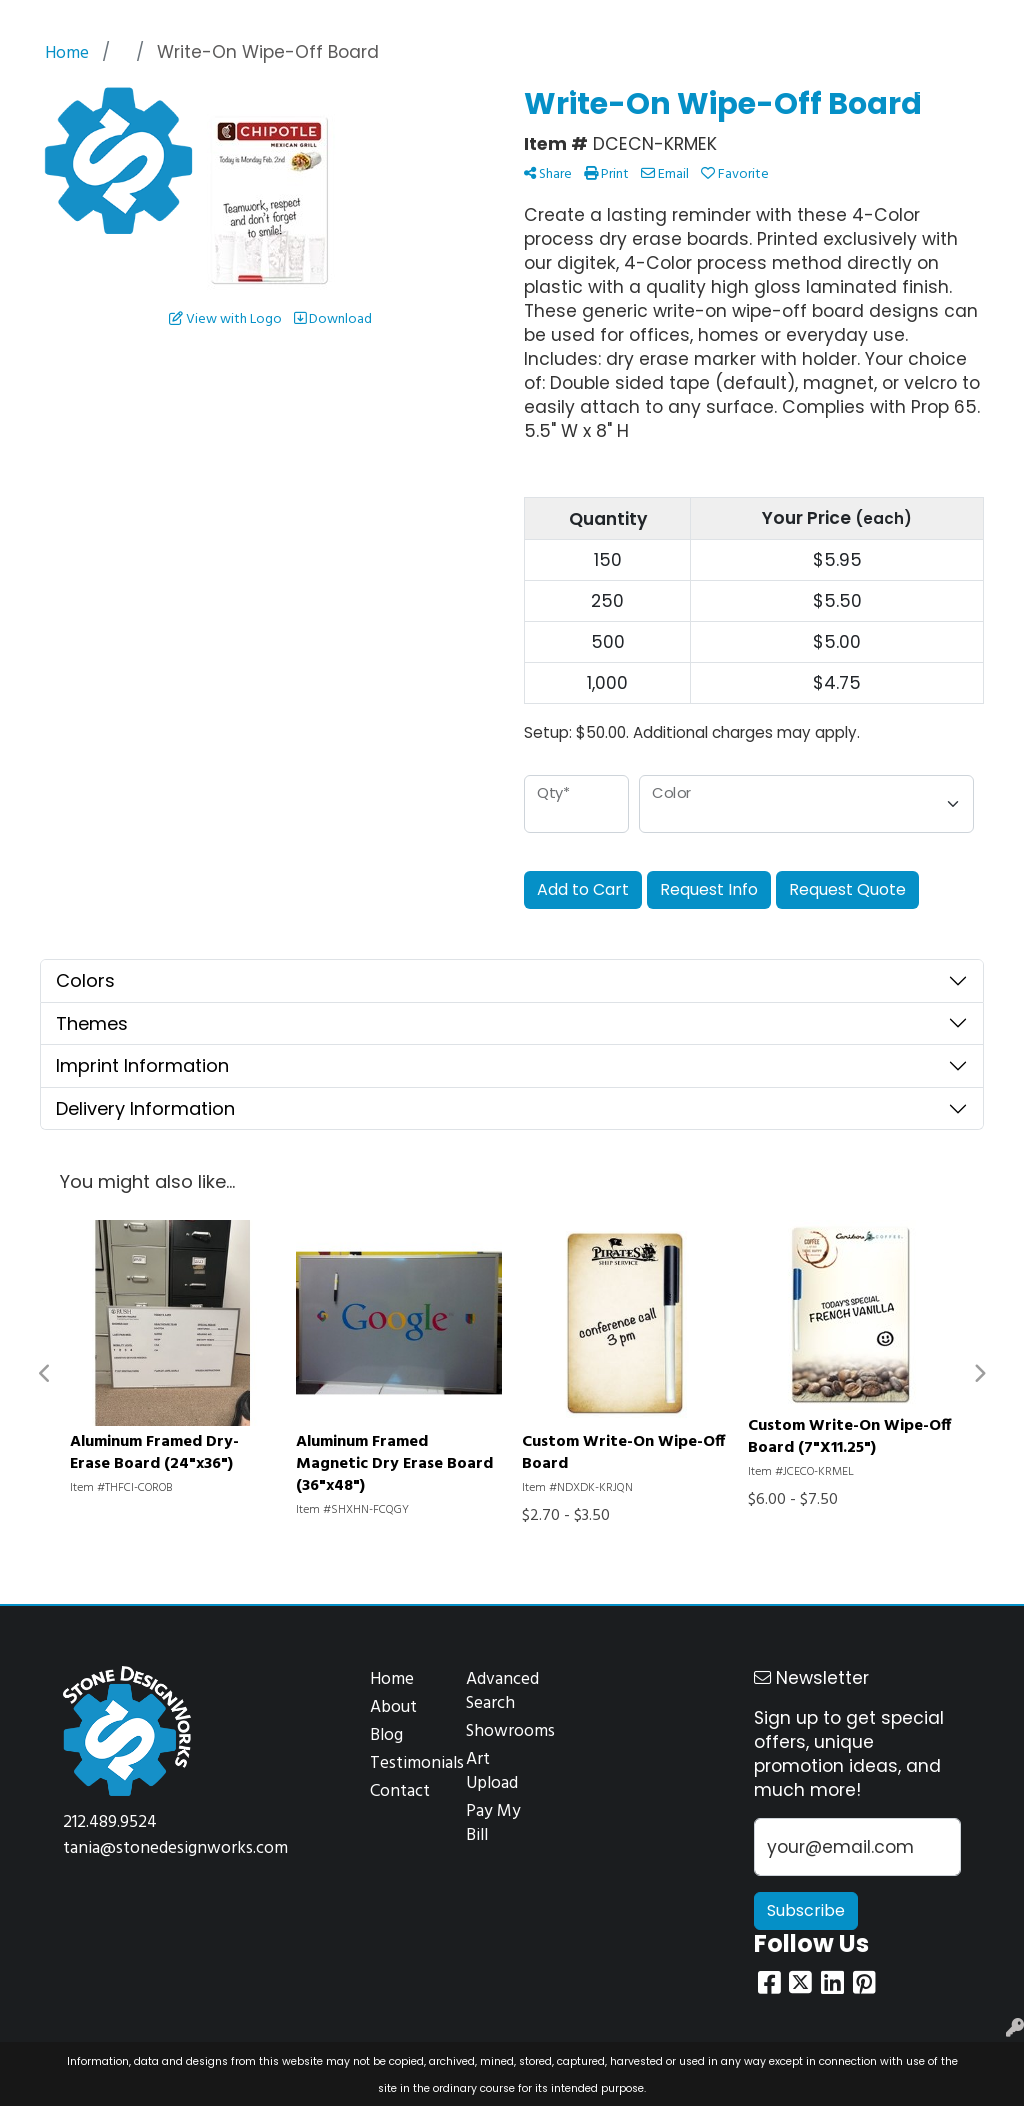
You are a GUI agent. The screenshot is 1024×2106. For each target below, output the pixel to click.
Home (39, 22)
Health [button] (665, 87)
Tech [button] (817, 87)
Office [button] (744, 87)
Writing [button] (897, 87)
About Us (105, 22)
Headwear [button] (571, 87)
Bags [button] (373, 87)
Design (242, 22)
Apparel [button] (294, 87)
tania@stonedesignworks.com (175, 1848)
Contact (400, 1791)
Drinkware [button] (462, 87)
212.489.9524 (110, 1822)
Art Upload (492, 1771)
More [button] (978, 87)
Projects (307, 22)
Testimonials (406, 1763)
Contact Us (387, 22)
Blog (386, 1735)
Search (785, 22)
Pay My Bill (493, 1823)
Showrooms (502, 1731)
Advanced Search (502, 1691)
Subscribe (806, 1910)
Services (178, 22)
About (393, 1707)
